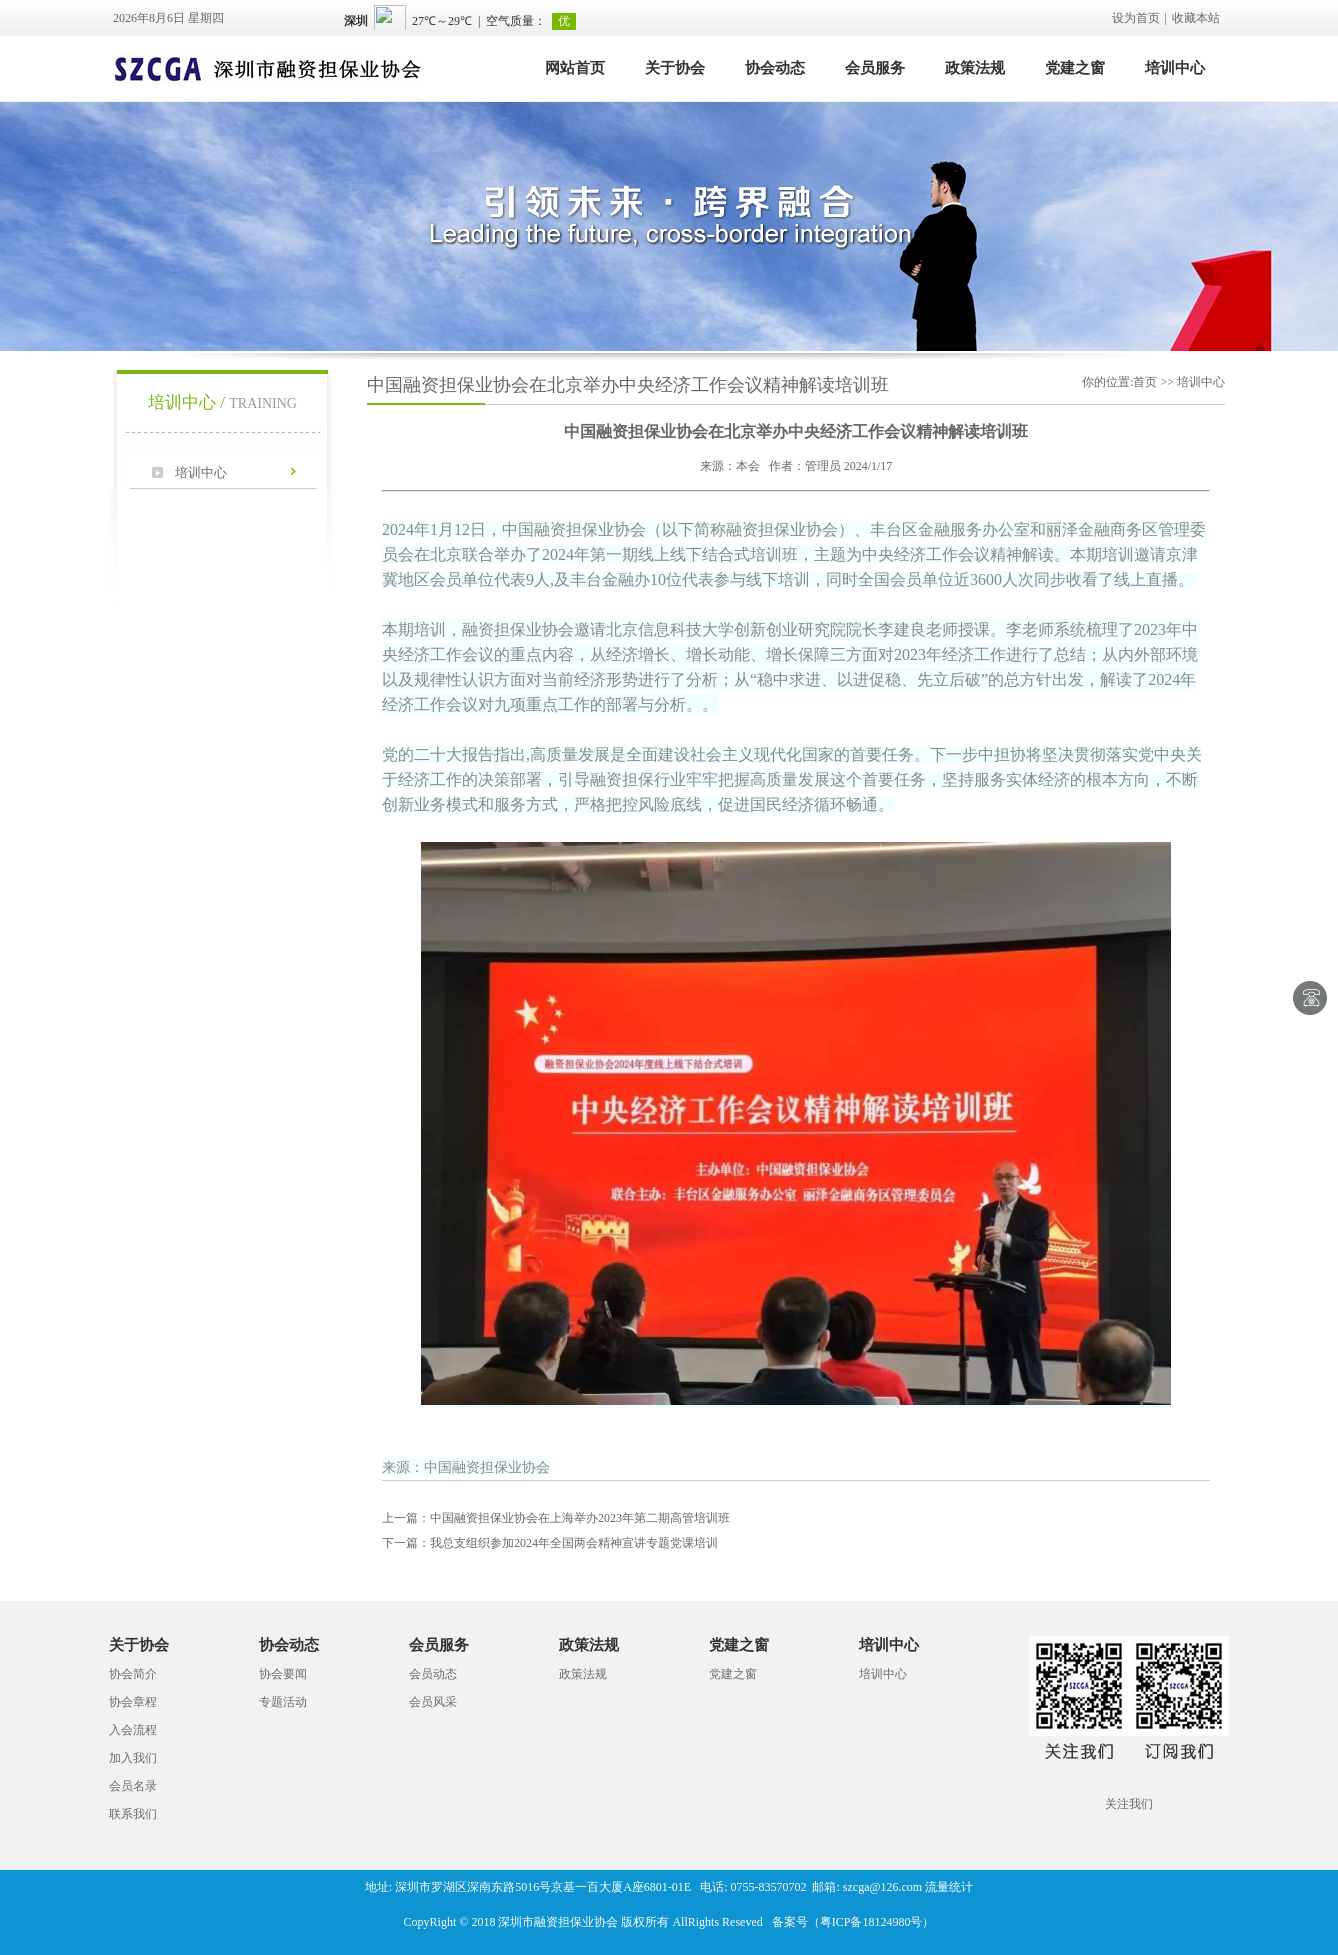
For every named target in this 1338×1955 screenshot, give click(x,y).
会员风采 (433, 1702)
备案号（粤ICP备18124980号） (853, 1922)
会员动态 (433, 1674)
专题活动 (283, 1702)
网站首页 (575, 68)
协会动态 (775, 68)
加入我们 (133, 1758)
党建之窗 (1075, 68)
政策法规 (975, 68)
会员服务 (875, 68)
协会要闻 (283, 1674)
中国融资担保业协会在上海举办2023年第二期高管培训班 (556, 1518)
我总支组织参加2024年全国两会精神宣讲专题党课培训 (550, 1543)
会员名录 (133, 1786)
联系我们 (133, 1814)
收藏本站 (1196, 18)
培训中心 (1175, 68)
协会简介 (133, 1674)
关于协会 (675, 68)
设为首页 (1136, 18)
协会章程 (133, 1702)
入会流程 (133, 1730)
